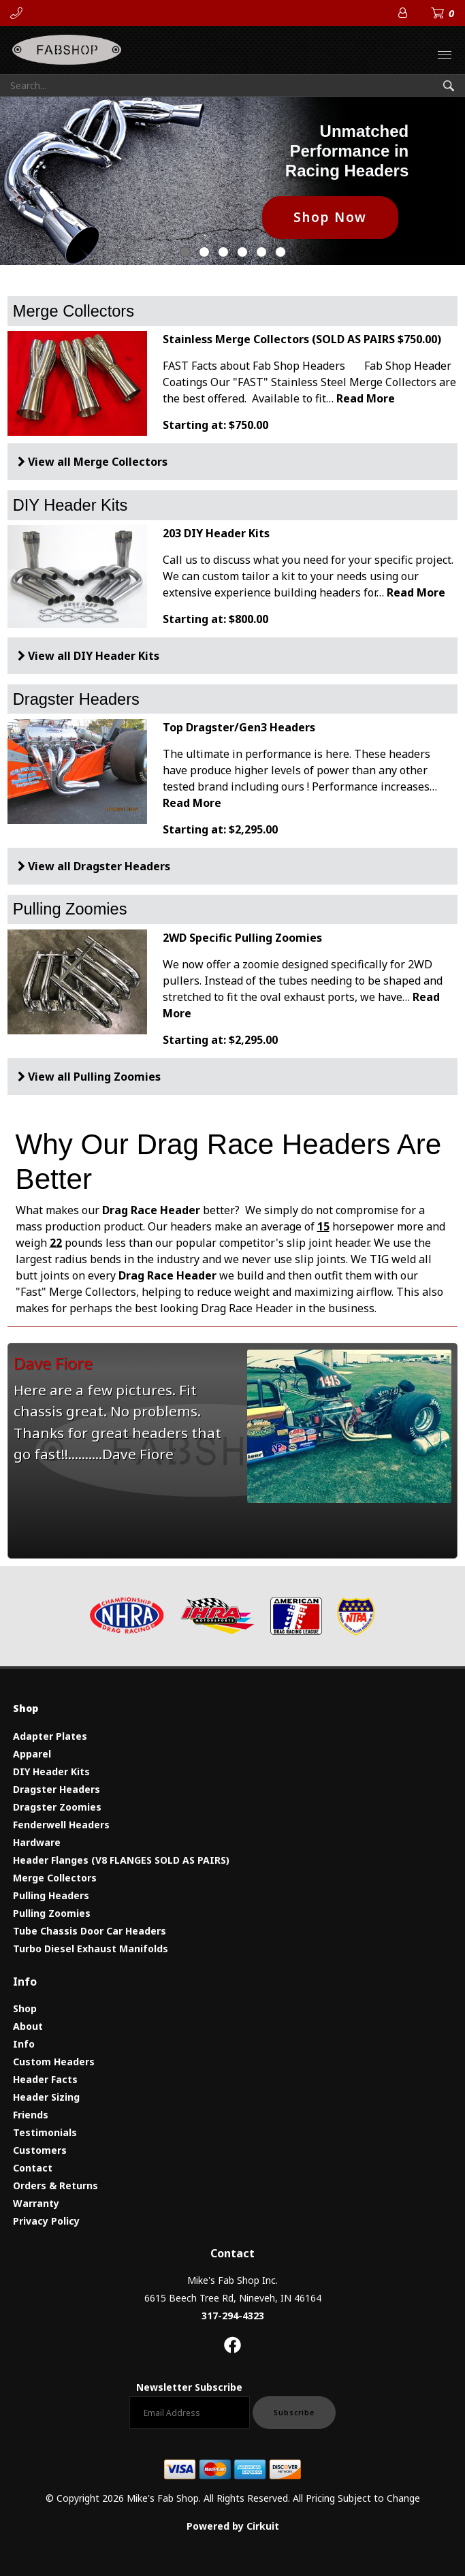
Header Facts (45, 2079)
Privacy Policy (46, 2220)
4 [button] (261, 252)
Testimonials (45, 2132)
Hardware (37, 1842)
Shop (25, 2008)
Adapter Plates (50, 1736)
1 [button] (204, 252)
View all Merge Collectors (97, 461)
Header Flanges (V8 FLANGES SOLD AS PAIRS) (121, 1860)
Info (24, 2043)
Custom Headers (54, 2061)
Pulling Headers (51, 1895)
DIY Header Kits (70, 505)
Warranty (36, 2203)
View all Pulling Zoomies (94, 1076)
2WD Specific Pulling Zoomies (242, 937)
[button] (430, 180)
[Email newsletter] (189, 2412)
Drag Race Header (167, 1275)
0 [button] (185, 252)
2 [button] (223, 252)
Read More (365, 398)
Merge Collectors (73, 311)
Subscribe (294, 2412)
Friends (30, 2114)
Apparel (32, 1753)
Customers (40, 2150)
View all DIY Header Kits (93, 655)
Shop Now (330, 217)
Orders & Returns (55, 2185)
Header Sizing (46, 2096)
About (28, 2026)
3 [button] (242, 252)
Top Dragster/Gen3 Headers (239, 727)
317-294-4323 (233, 2315)
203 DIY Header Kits (216, 533)
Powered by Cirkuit (233, 2525)
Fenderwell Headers (61, 1824)
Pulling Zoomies (70, 909)
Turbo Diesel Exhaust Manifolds (90, 1948)
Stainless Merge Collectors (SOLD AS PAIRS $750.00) (302, 339)
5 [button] (280, 252)
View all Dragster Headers (99, 866)
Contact (32, 2167)
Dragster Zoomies (57, 1806)
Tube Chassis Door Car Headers (89, 1930)
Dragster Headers (76, 699)
